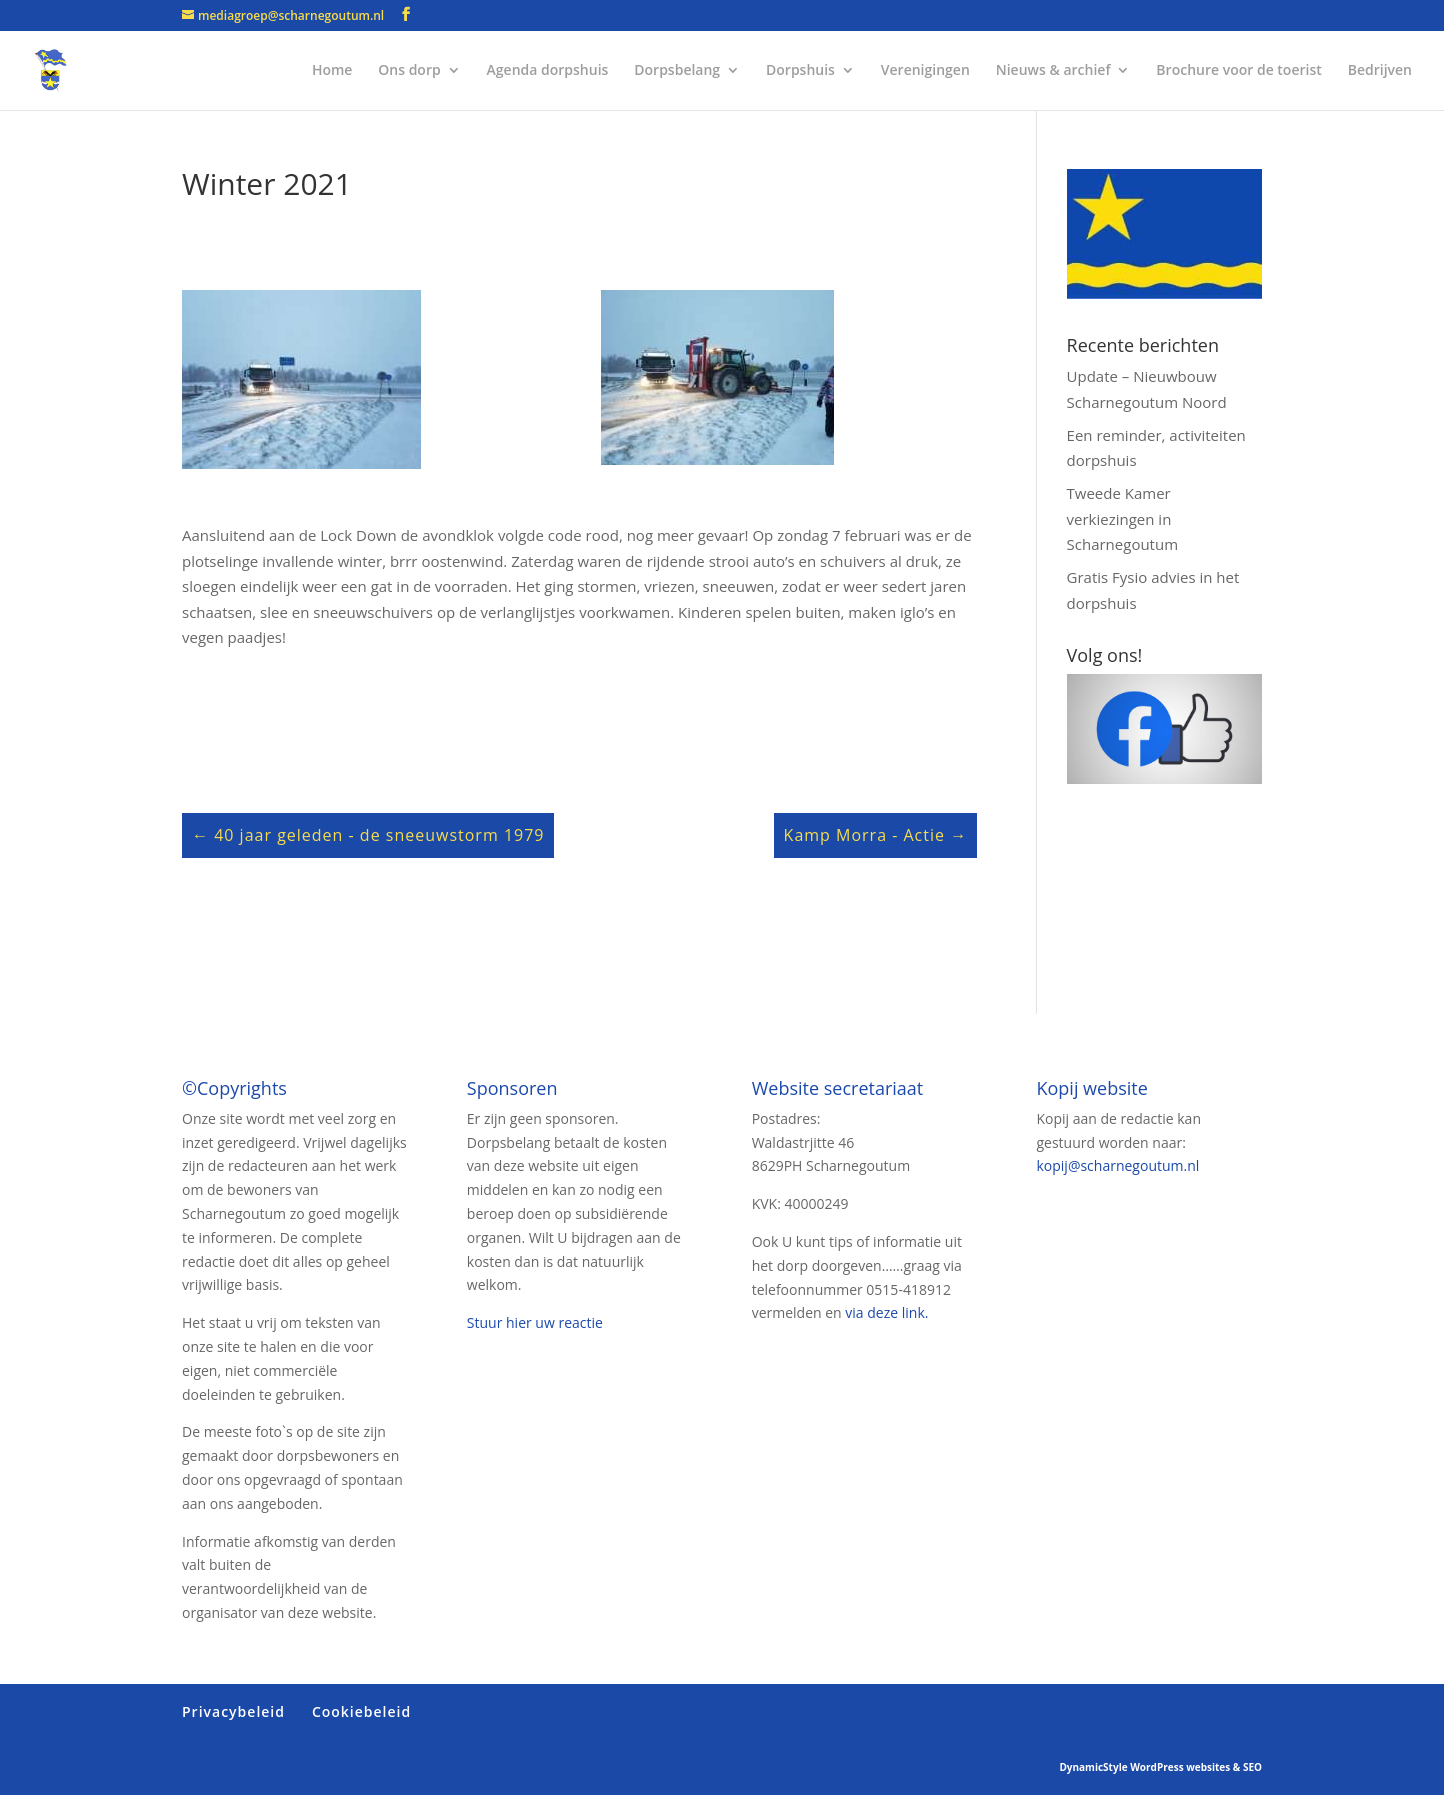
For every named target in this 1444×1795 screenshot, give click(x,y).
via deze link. (886, 1312)
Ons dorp (409, 71)
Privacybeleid (233, 1711)
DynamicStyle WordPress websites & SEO (1160, 1767)
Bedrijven (1380, 71)
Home (332, 71)
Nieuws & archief (1053, 71)
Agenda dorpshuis (548, 71)
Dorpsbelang (677, 71)
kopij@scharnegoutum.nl (1117, 1165)
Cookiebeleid (361, 1711)
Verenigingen (925, 71)
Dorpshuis (800, 71)
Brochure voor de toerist (1238, 71)
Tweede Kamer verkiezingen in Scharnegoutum (1123, 518)
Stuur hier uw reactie (535, 1322)
